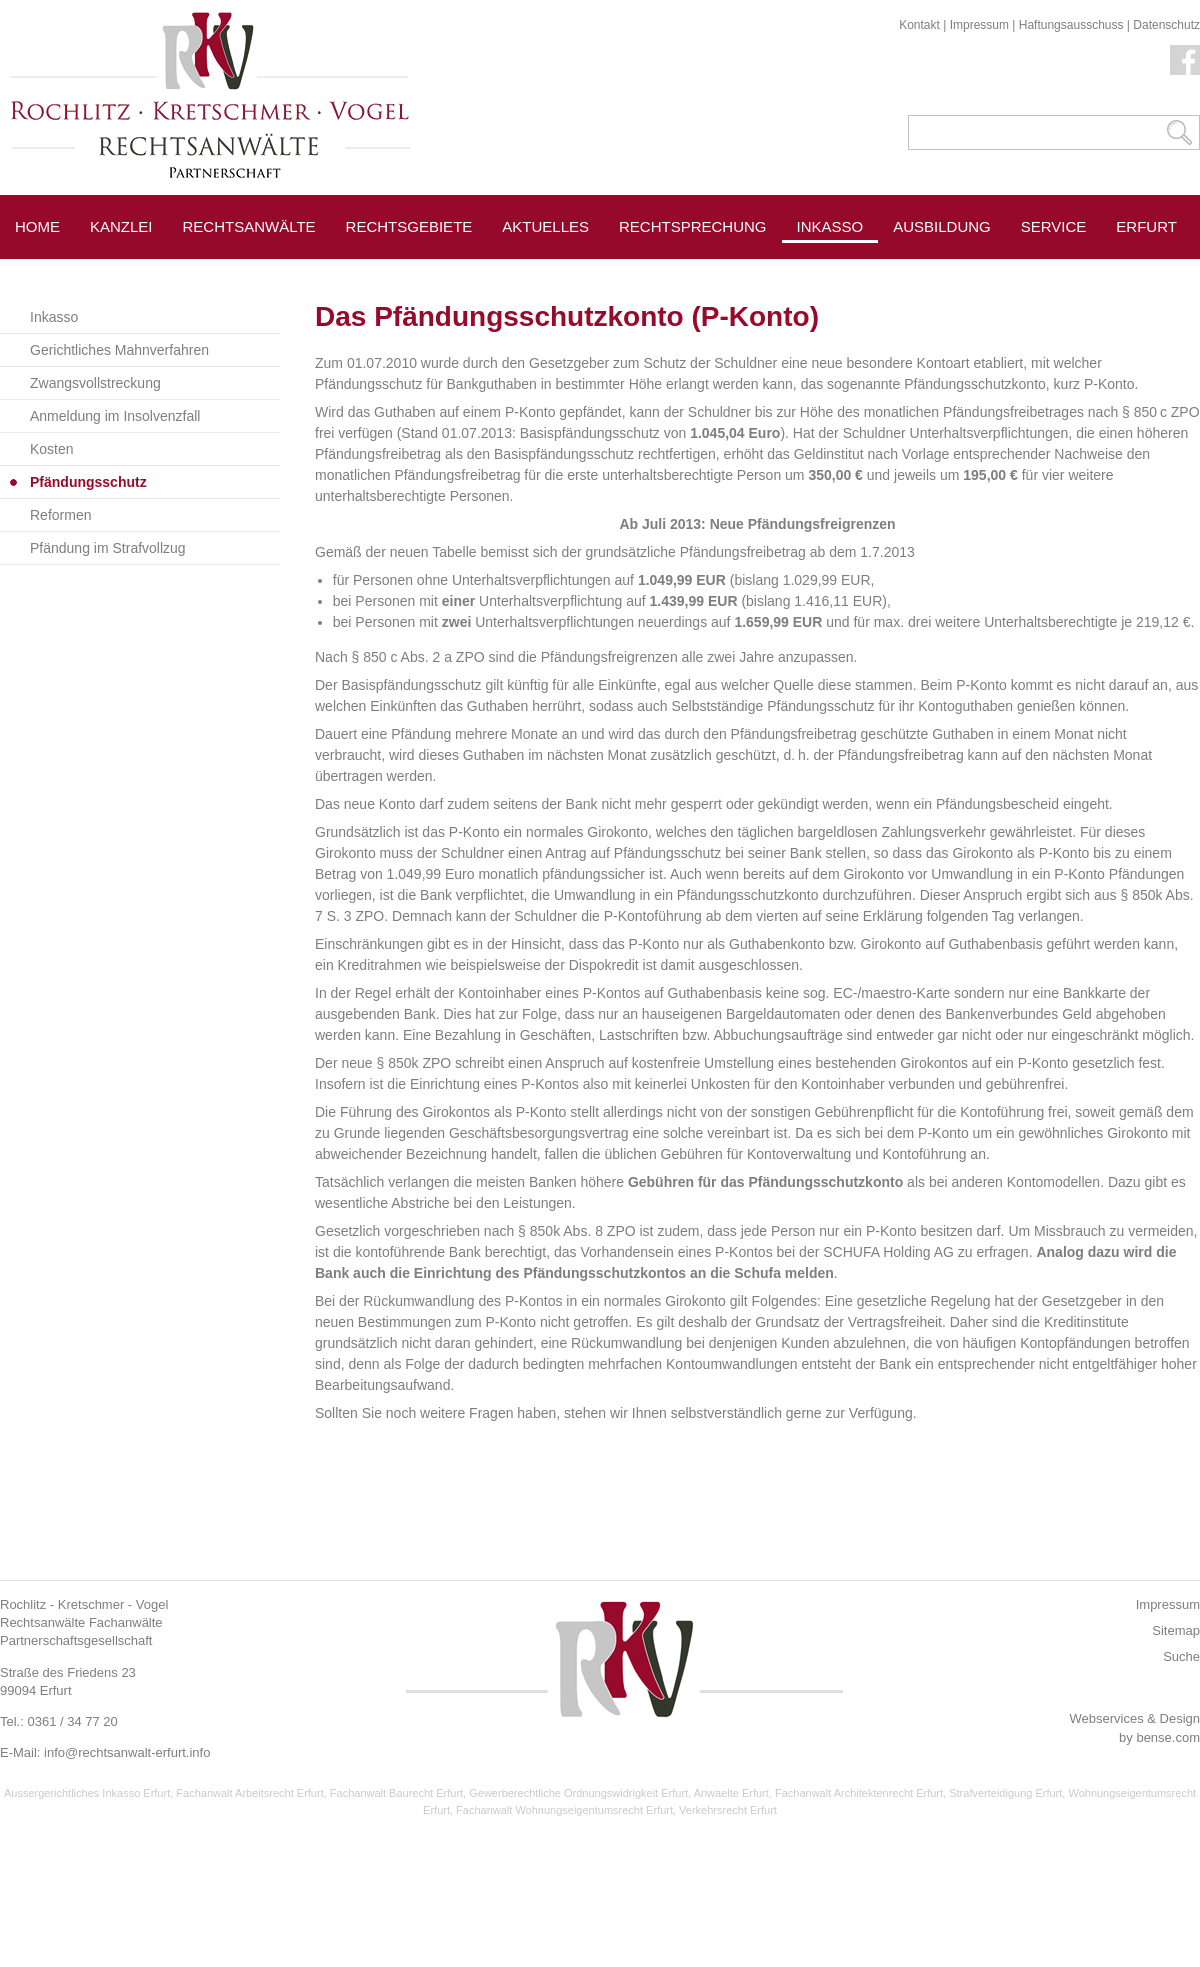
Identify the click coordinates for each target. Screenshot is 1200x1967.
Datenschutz (1166, 25)
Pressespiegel (955, 271)
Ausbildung (942, 226)
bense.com (1168, 1737)
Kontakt (919, 25)
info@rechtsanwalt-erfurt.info (127, 1752)
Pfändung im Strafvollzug (108, 548)
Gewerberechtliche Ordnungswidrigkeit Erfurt (578, 1793)
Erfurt (1146, 226)
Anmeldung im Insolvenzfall (115, 416)
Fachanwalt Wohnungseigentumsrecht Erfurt (564, 1810)
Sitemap (1176, 1630)
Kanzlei (121, 226)
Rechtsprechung (693, 226)
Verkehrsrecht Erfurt (728, 1810)
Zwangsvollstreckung (95, 383)
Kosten (52, 449)
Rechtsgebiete (409, 226)
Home (37, 226)
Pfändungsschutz (88, 482)
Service (1054, 226)
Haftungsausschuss (1071, 25)
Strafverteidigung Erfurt (1005, 1793)
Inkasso (830, 226)
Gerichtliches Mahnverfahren (119, 350)
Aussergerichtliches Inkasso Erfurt (87, 1793)
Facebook (1185, 60)
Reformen (60, 515)
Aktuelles (545, 226)
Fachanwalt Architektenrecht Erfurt (859, 1793)
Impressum (979, 25)
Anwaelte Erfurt (731, 1793)
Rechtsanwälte (249, 226)
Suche (1181, 1656)
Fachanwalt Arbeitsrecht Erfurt (249, 1793)
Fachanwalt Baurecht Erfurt (396, 1793)
